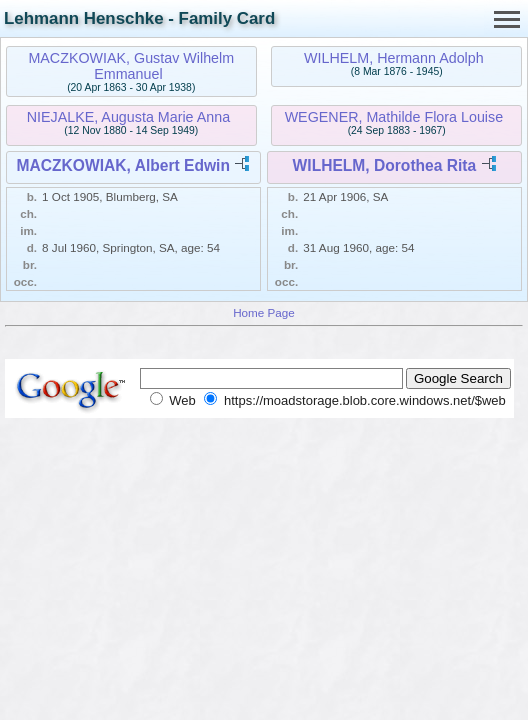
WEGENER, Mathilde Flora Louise (394, 117)
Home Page (264, 312)
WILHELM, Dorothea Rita (385, 165)
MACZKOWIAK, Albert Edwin (123, 165)
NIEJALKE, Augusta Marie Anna (128, 117)
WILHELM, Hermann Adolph (394, 58)
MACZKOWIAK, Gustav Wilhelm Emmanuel (131, 66)
